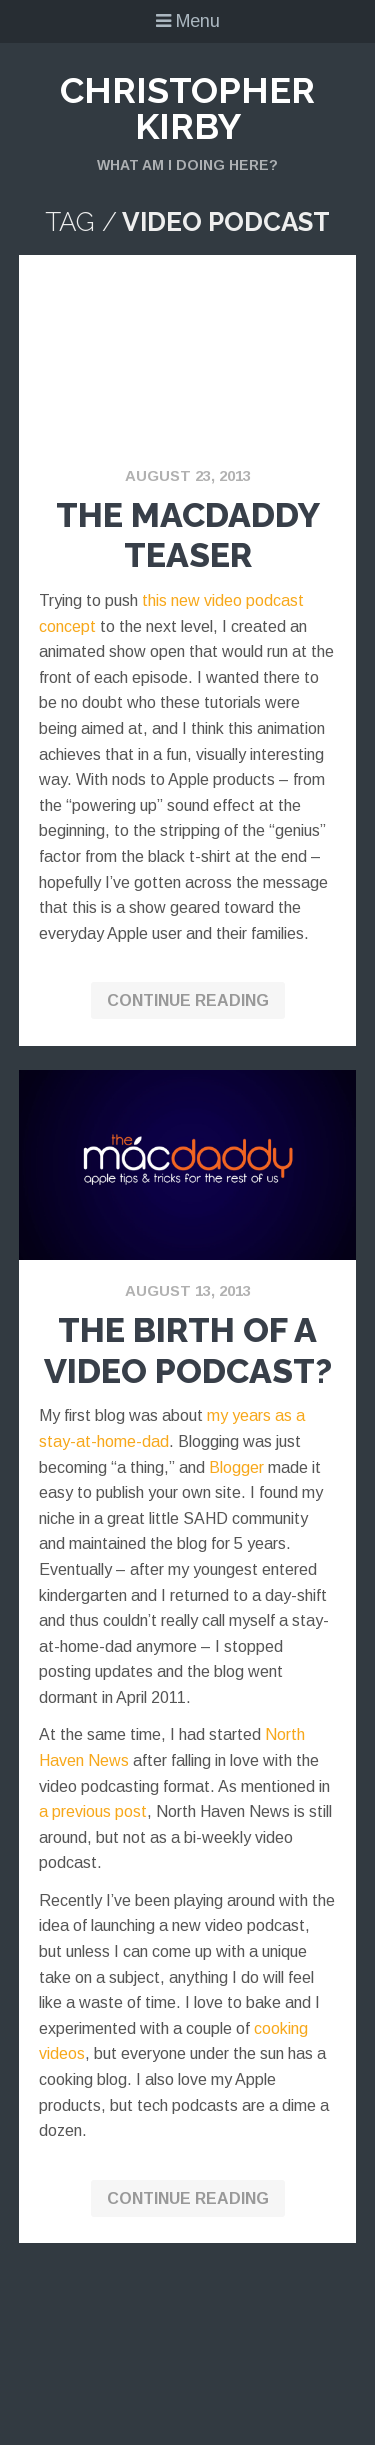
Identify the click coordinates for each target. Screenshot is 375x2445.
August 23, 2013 (188, 475)
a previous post (93, 1811)
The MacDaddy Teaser (188, 535)
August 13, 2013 (188, 1290)
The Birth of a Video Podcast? (188, 1350)
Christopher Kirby (187, 108)
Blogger (236, 1467)
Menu (188, 21)
